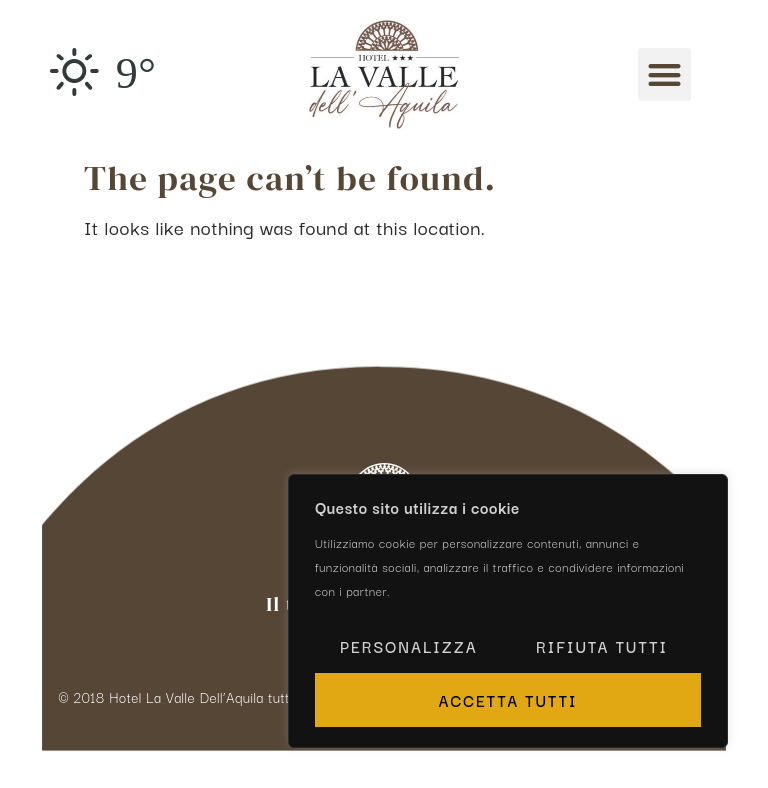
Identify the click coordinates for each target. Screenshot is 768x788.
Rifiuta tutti (602, 646)
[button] (664, 74)
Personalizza (409, 646)
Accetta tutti (507, 700)
